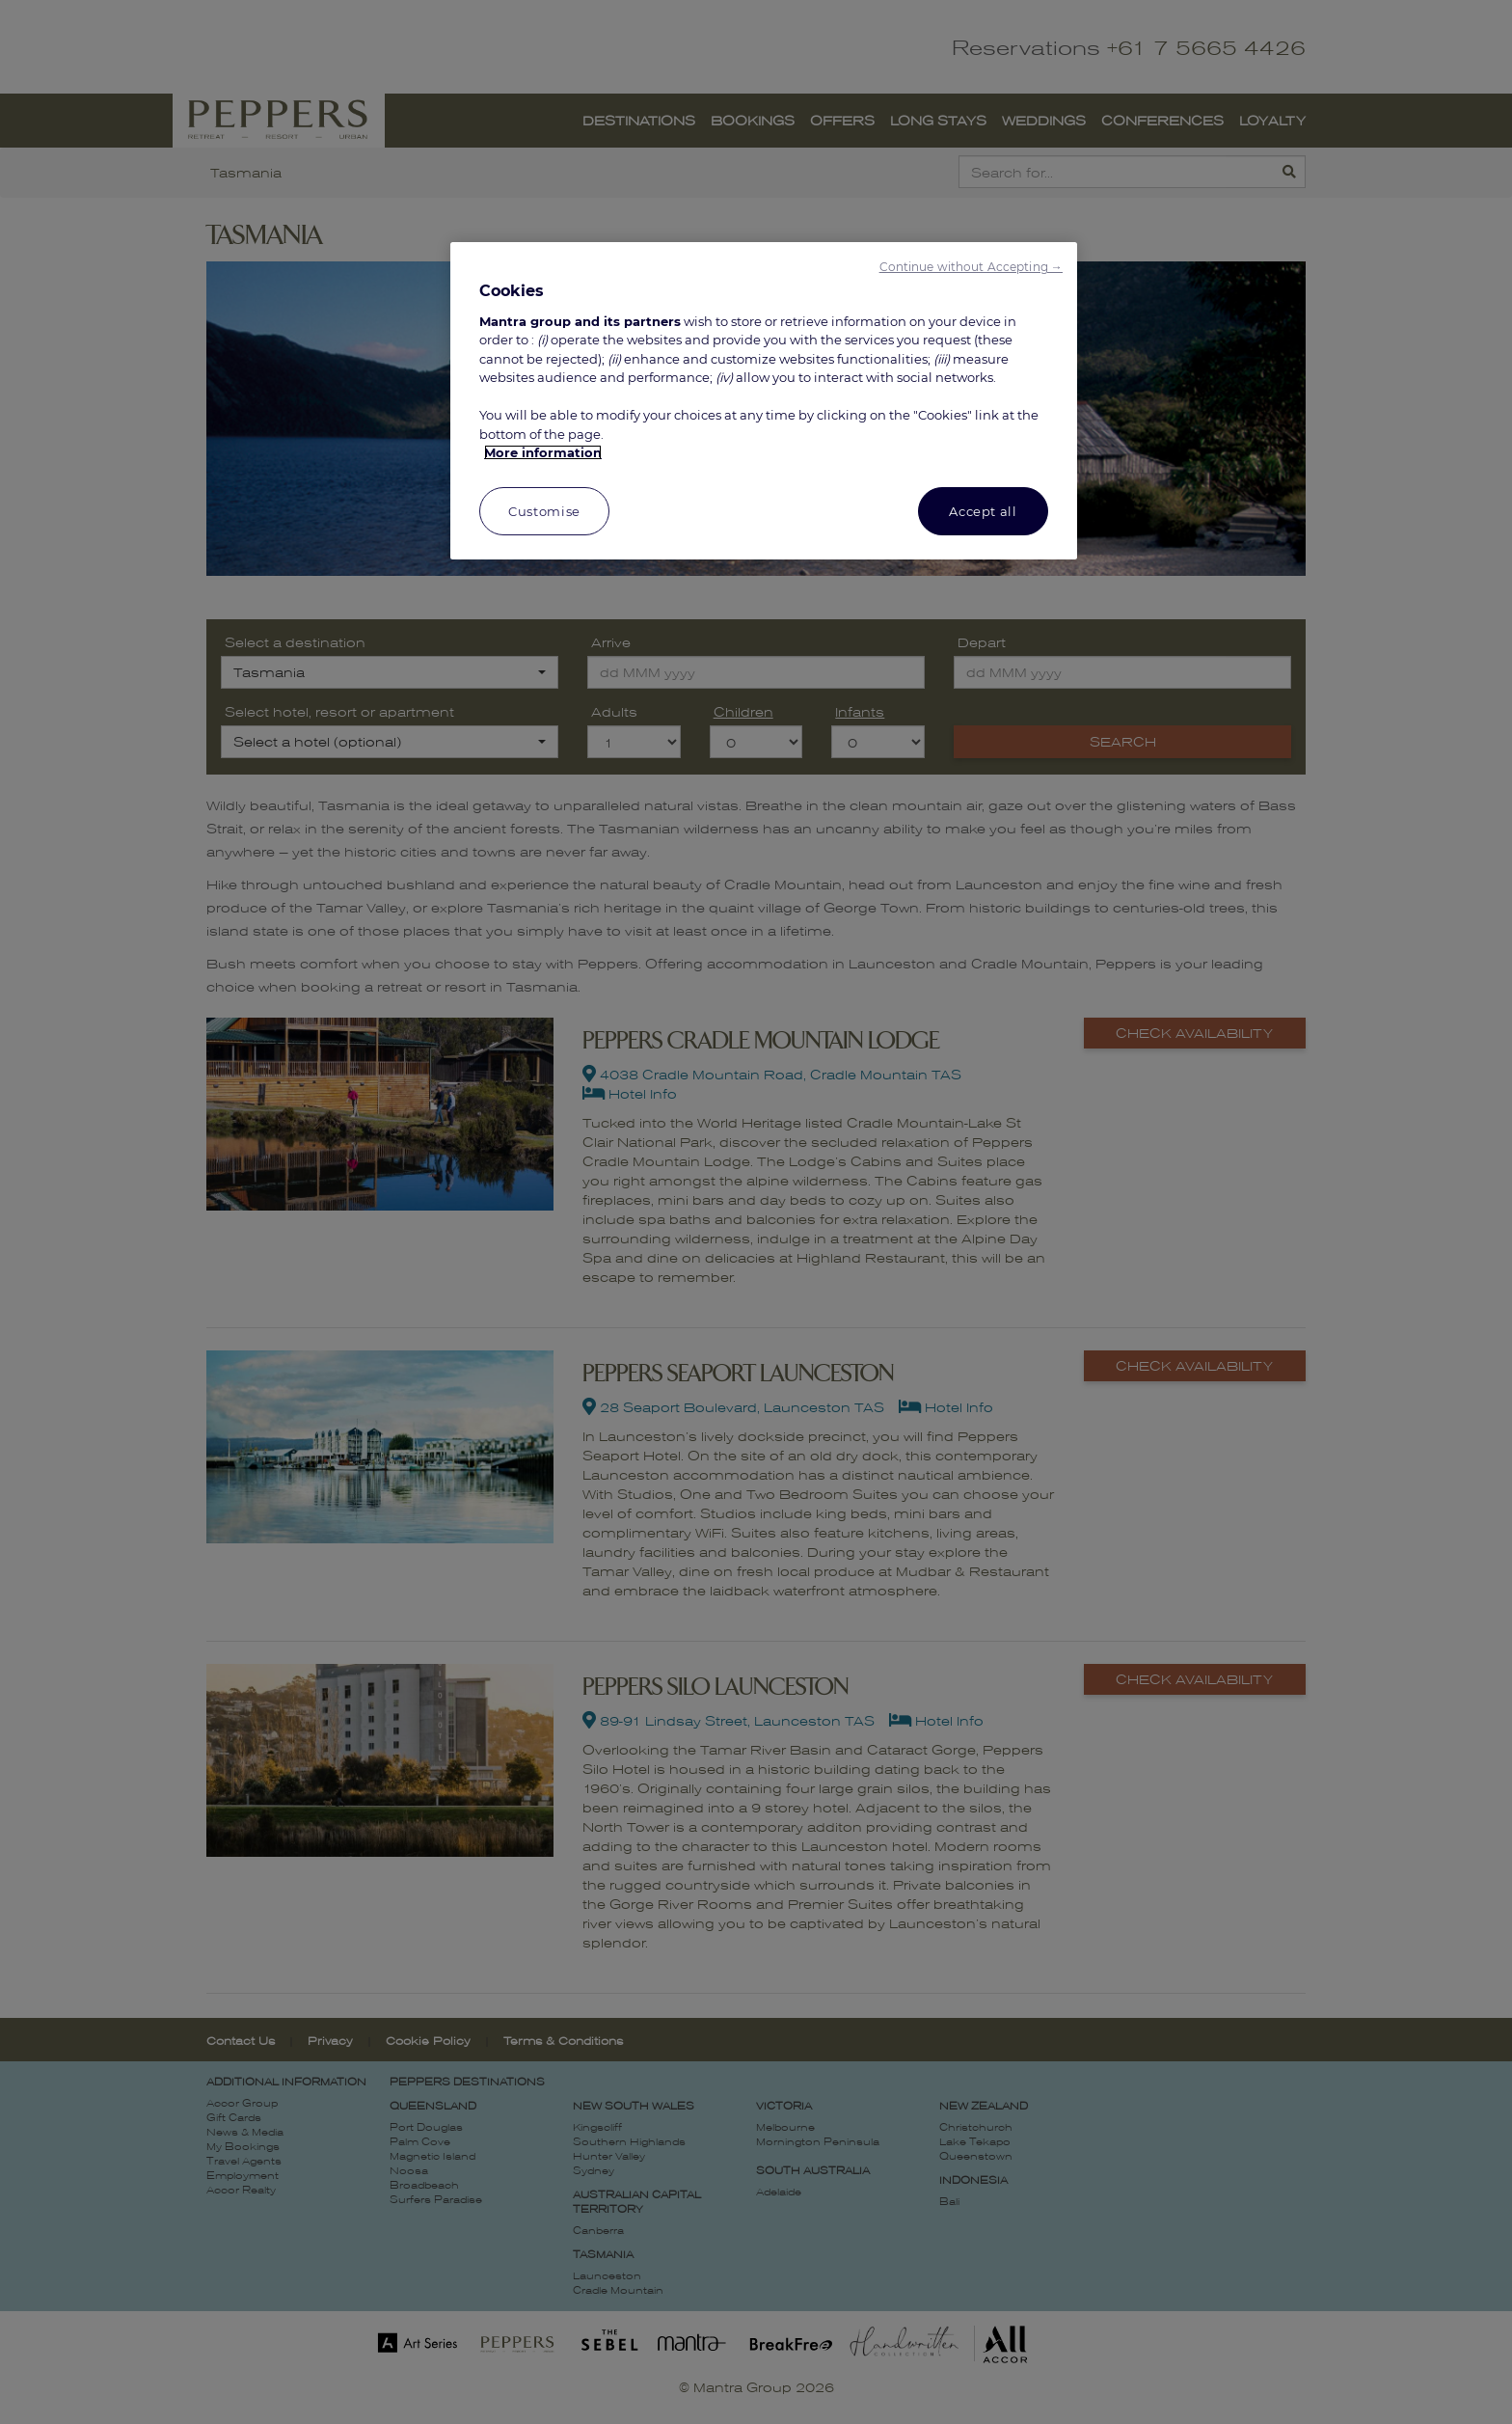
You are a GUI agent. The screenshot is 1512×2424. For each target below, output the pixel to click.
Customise (544, 511)
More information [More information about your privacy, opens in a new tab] (543, 452)
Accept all (983, 511)
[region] (763, 400)
